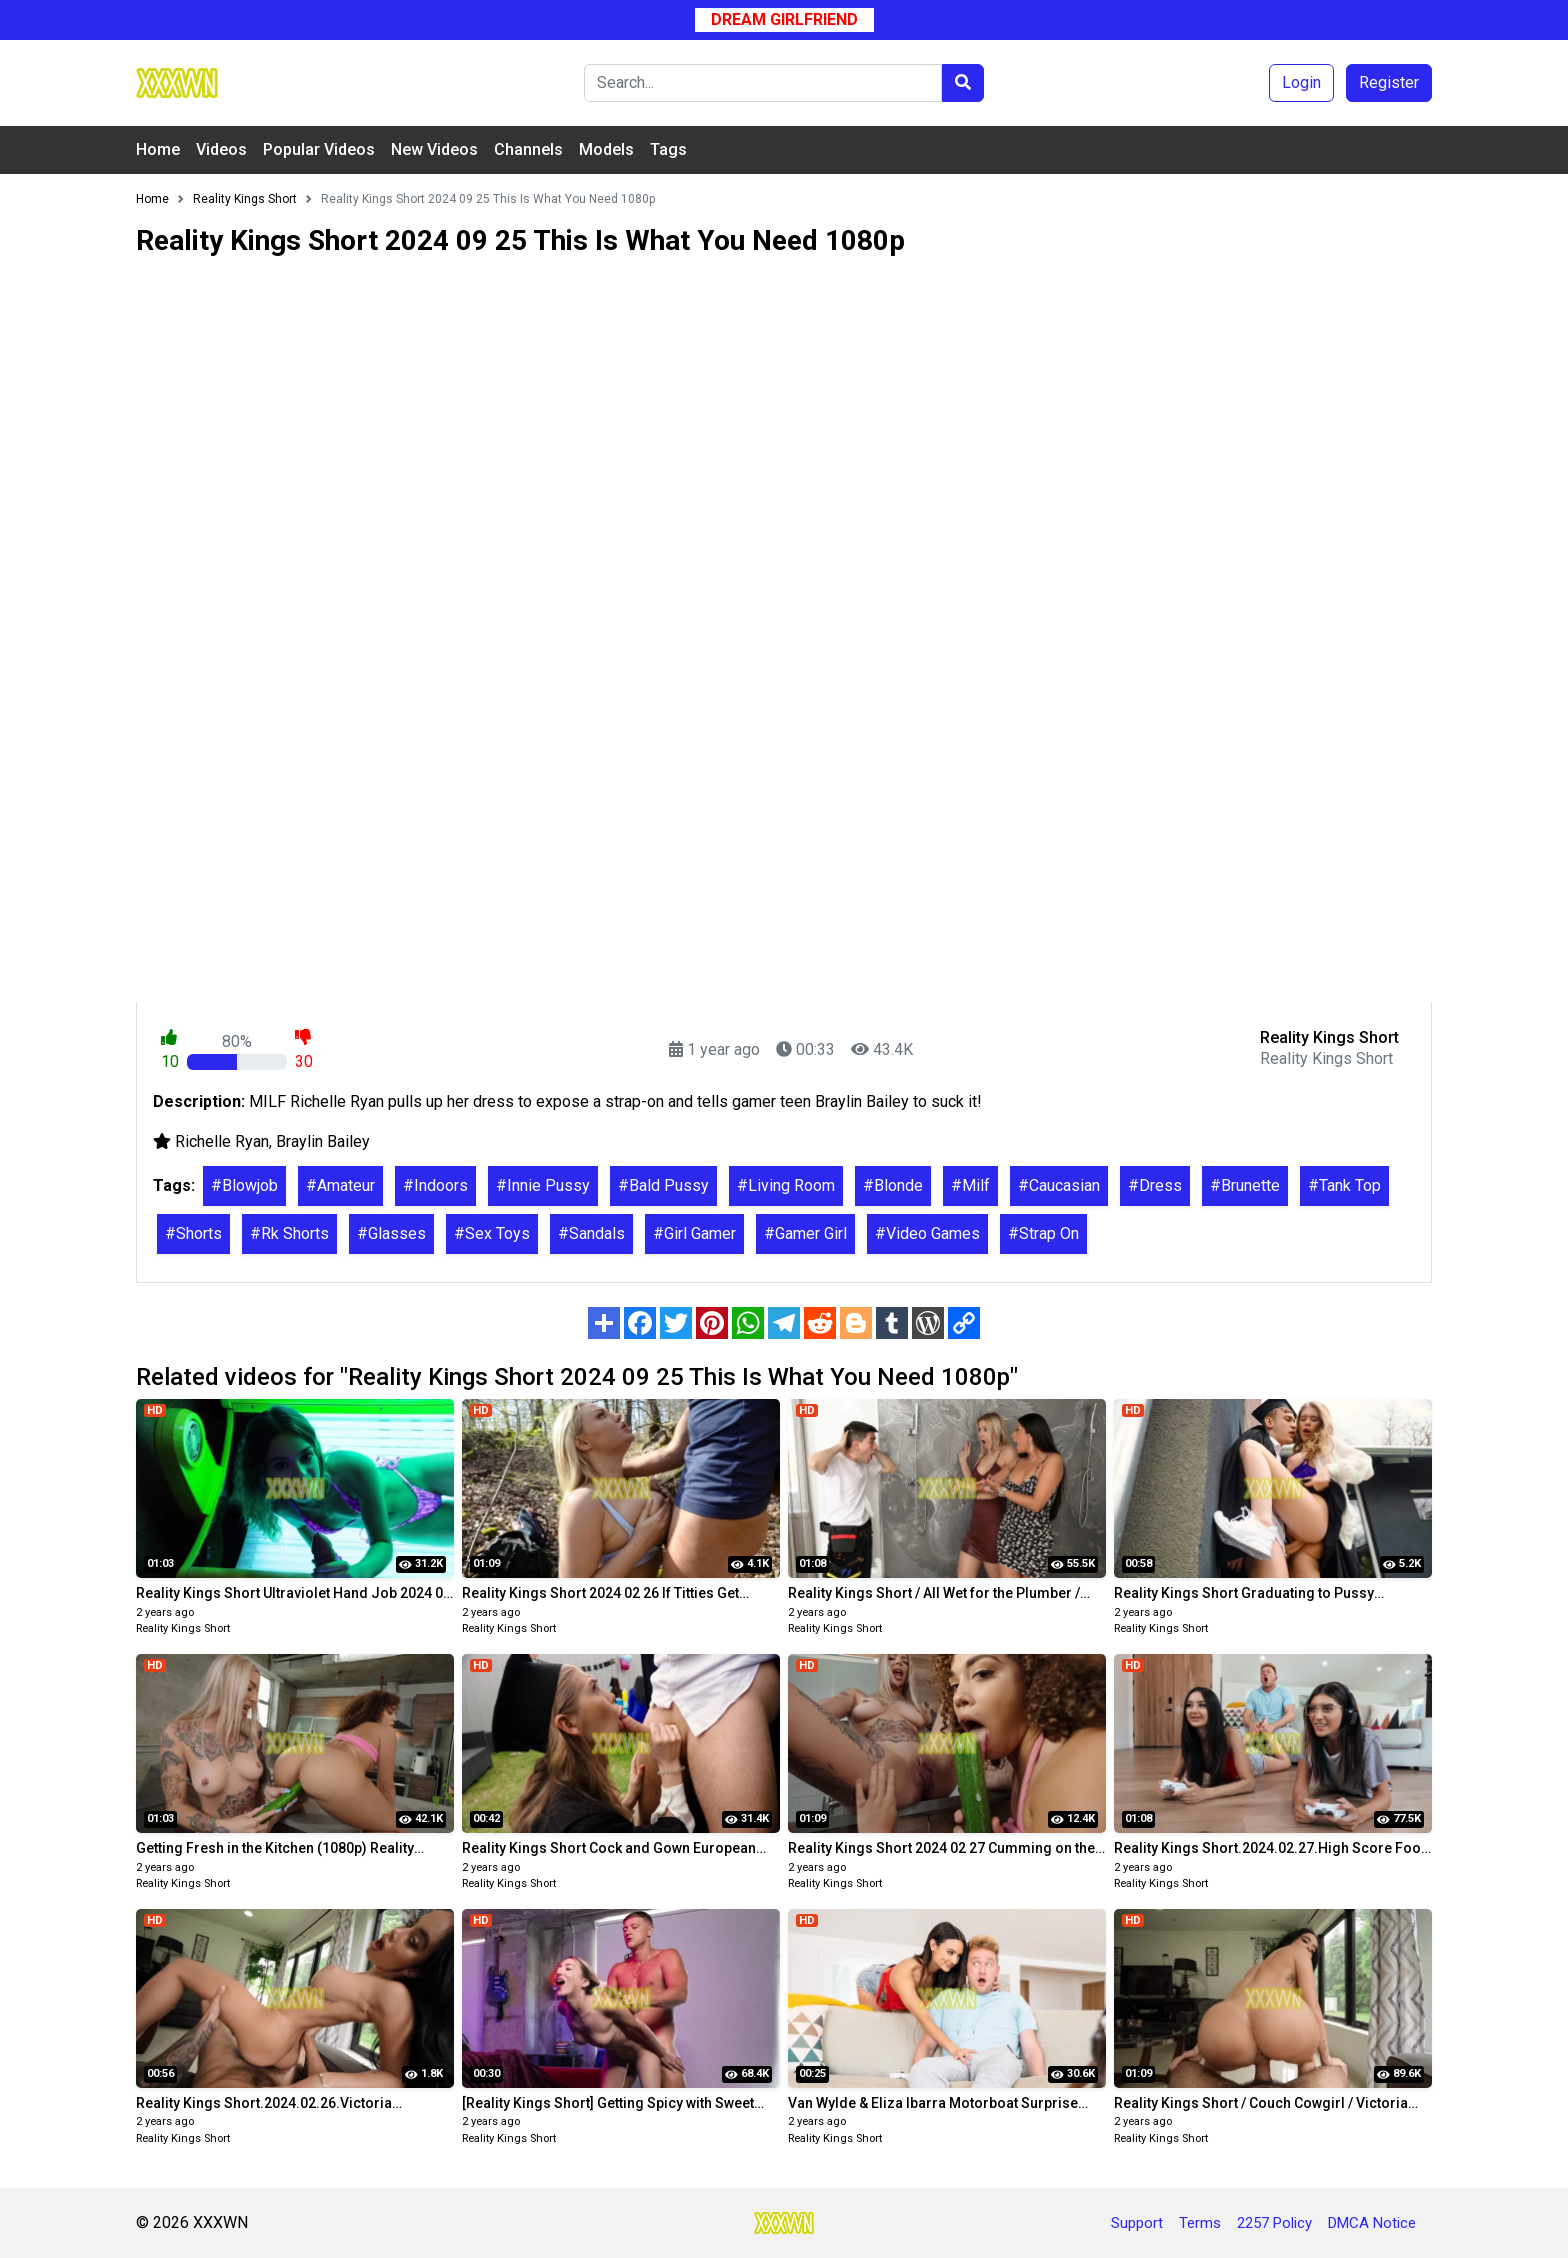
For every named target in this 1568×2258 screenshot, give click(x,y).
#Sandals (591, 1233)
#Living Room (786, 1185)
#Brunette (1245, 1185)
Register (1389, 82)
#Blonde (893, 1185)
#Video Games (927, 1233)
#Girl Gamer (694, 1233)
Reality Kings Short (183, 1628)
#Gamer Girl (805, 1233)
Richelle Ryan (222, 1141)
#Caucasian (1059, 1185)
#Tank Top (1344, 1185)
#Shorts (193, 1233)
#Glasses (391, 1233)
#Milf (970, 1185)
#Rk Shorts (289, 1233)
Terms (1200, 2223)
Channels (528, 149)
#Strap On (1043, 1233)
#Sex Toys (492, 1233)
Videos (221, 149)
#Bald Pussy (663, 1185)
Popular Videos (319, 149)
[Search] (763, 83)
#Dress (1155, 1185)
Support (1137, 2223)
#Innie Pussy (543, 1185)
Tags (668, 149)
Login (1301, 82)
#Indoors (435, 1185)
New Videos (434, 149)
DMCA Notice (1372, 2223)
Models (606, 149)
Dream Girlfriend (784, 19)
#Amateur (340, 1185)
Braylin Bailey (323, 1141)
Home (158, 149)
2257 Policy (1274, 2223)
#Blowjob (244, 1185)
